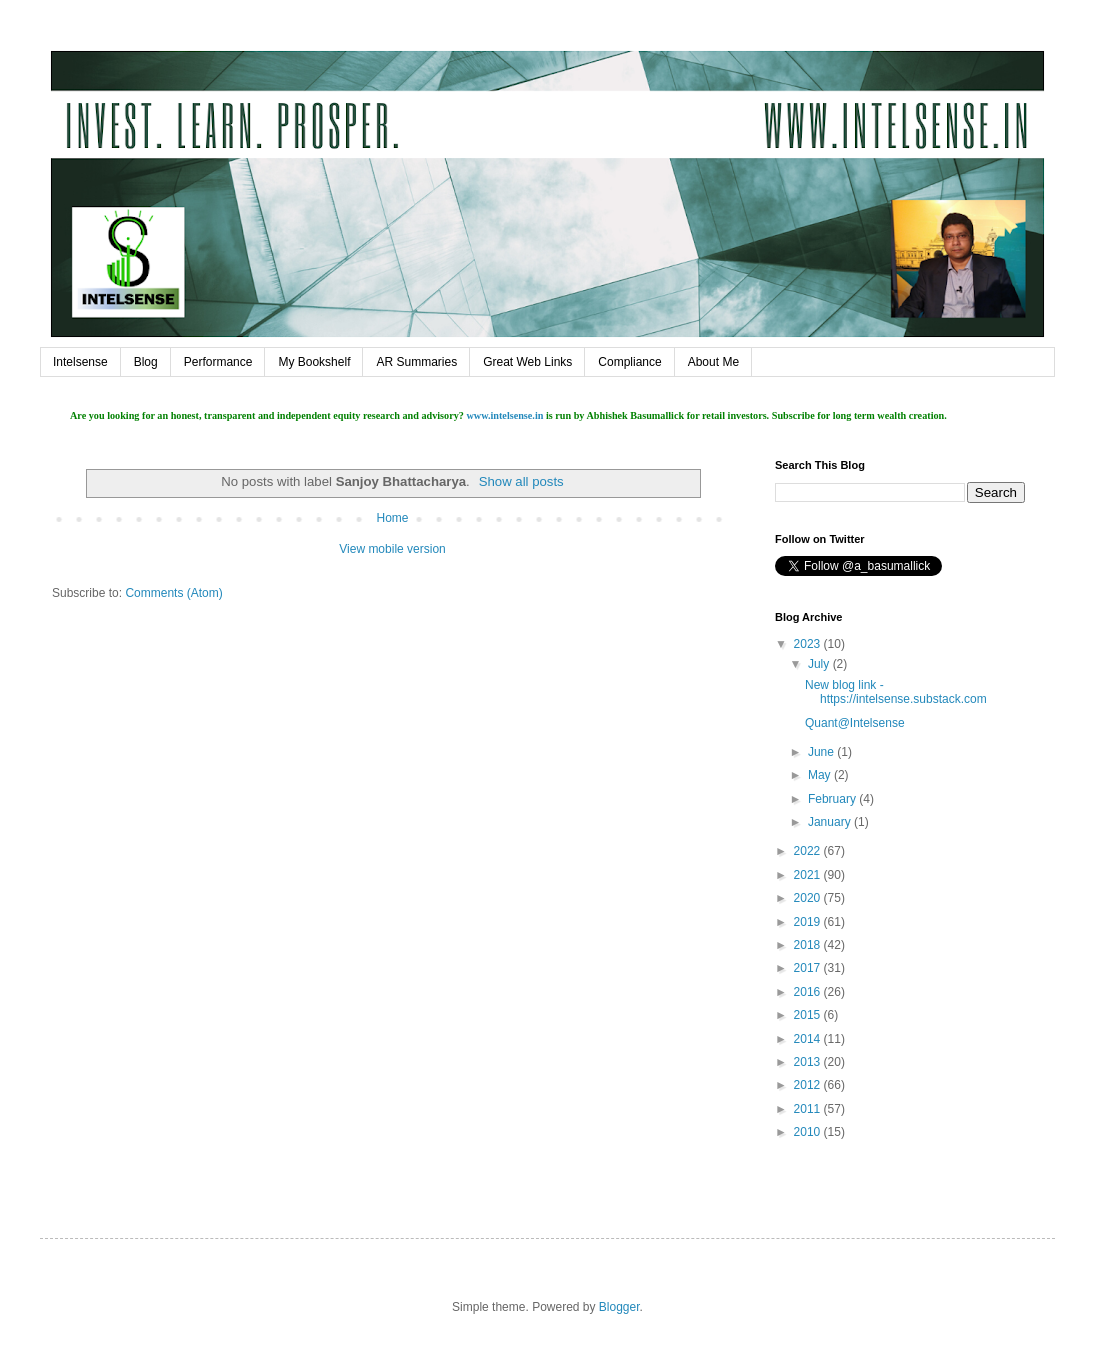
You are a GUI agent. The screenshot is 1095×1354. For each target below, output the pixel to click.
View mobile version (392, 549)
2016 (809, 992)
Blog (146, 362)
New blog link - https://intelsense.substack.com (896, 692)
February (833, 799)
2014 (809, 1039)
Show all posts (521, 481)
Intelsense (80, 362)
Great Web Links (527, 362)
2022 (809, 851)
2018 (809, 945)
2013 (809, 1062)
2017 (809, 968)
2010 (809, 1132)
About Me (713, 362)
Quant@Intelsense (855, 723)
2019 (809, 922)
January (831, 822)
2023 (809, 644)
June (822, 752)
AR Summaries (416, 362)
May (821, 775)
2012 (809, 1085)
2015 (809, 1015)
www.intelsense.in (504, 415)
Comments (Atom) (173, 593)
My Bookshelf (314, 362)
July (820, 664)
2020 (809, 898)
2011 (809, 1109)
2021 (809, 875)
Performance (218, 362)
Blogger (619, 1307)
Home (392, 518)
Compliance (629, 362)
